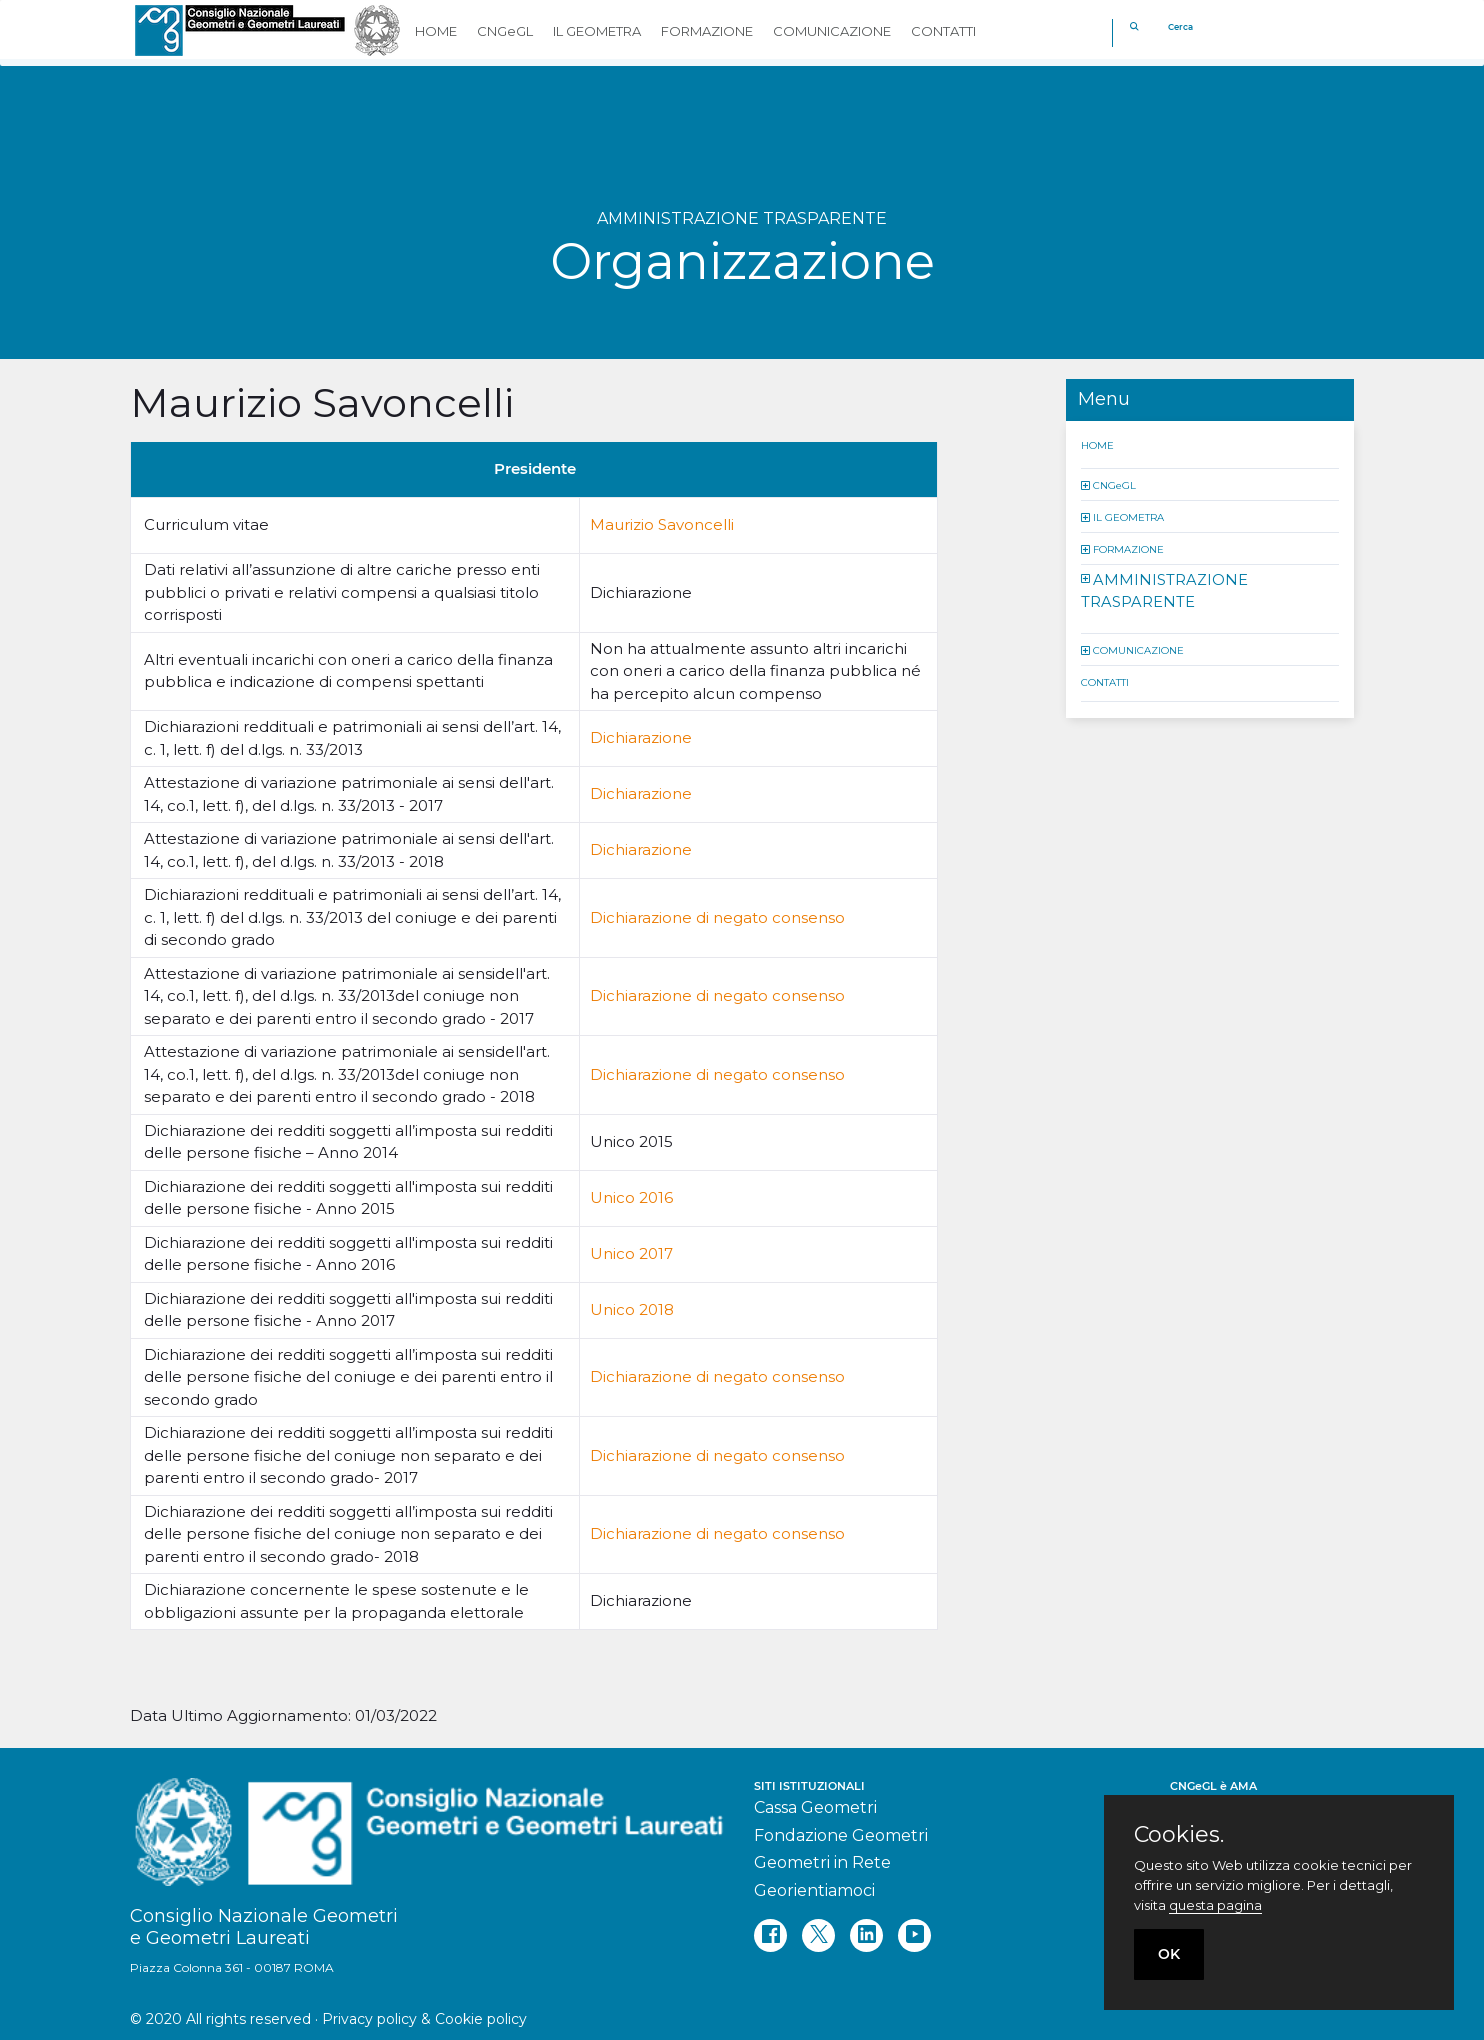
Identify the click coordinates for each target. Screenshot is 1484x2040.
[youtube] (914, 1935)
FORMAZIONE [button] (707, 31)
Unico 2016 (631, 1197)
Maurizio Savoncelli (662, 524)
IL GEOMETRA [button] (597, 31)
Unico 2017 (631, 1253)
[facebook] (770, 1935)
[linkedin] (866, 1935)
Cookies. (1179, 1835)
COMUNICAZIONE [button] (832, 31)
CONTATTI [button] (943, 31)
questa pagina (1215, 1905)
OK (1169, 1954)
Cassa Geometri (815, 1807)
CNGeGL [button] (505, 31)
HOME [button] (436, 31)
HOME (1097, 444)
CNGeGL (1114, 484)
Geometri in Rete (822, 1862)
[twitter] (818, 1935)
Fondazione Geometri (841, 1835)
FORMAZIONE (1128, 548)
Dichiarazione (641, 737)
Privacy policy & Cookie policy (424, 2019)
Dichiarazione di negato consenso (717, 917)
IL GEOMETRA (1128, 516)
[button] (1087, 484)
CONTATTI (1105, 681)
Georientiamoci (814, 1890)
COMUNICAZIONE (1138, 649)
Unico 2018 (632, 1309)
